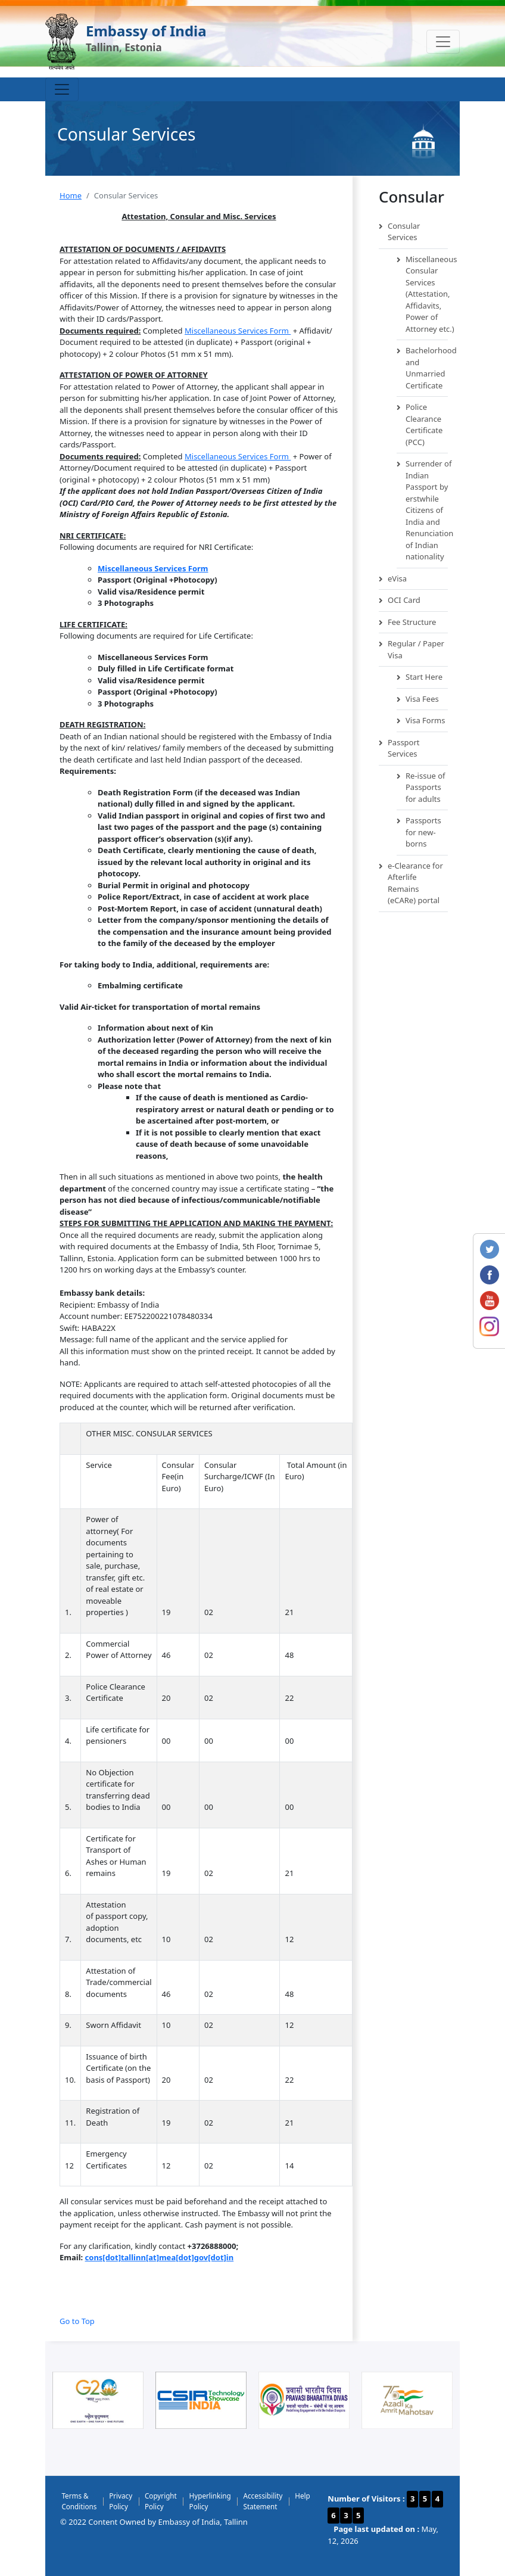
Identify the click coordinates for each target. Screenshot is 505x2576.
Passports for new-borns (419, 832)
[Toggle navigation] (443, 42)
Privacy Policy (120, 2501)
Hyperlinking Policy (210, 2501)
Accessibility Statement (263, 2501)
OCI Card (399, 600)
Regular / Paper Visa (411, 649)
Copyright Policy (161, 2501)
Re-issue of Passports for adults (421, 787)
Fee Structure (407, 623)
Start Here (419, 677)
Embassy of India (146, 31)
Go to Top (77, 2321)
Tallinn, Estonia (124, 47)
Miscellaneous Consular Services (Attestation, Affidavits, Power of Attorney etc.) (422, 294)
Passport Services (399, 748)
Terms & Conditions (78, 2501)
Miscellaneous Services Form (238, 330)
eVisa (393, 579)
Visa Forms (421, 721)
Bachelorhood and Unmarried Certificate (422, 368)
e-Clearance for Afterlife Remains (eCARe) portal (411, 883)
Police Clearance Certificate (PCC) (419, 425)
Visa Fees (418, 699)
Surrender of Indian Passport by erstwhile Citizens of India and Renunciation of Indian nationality (422, 510)
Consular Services (399, 232)
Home (71, 195)
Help (302, 2495)
